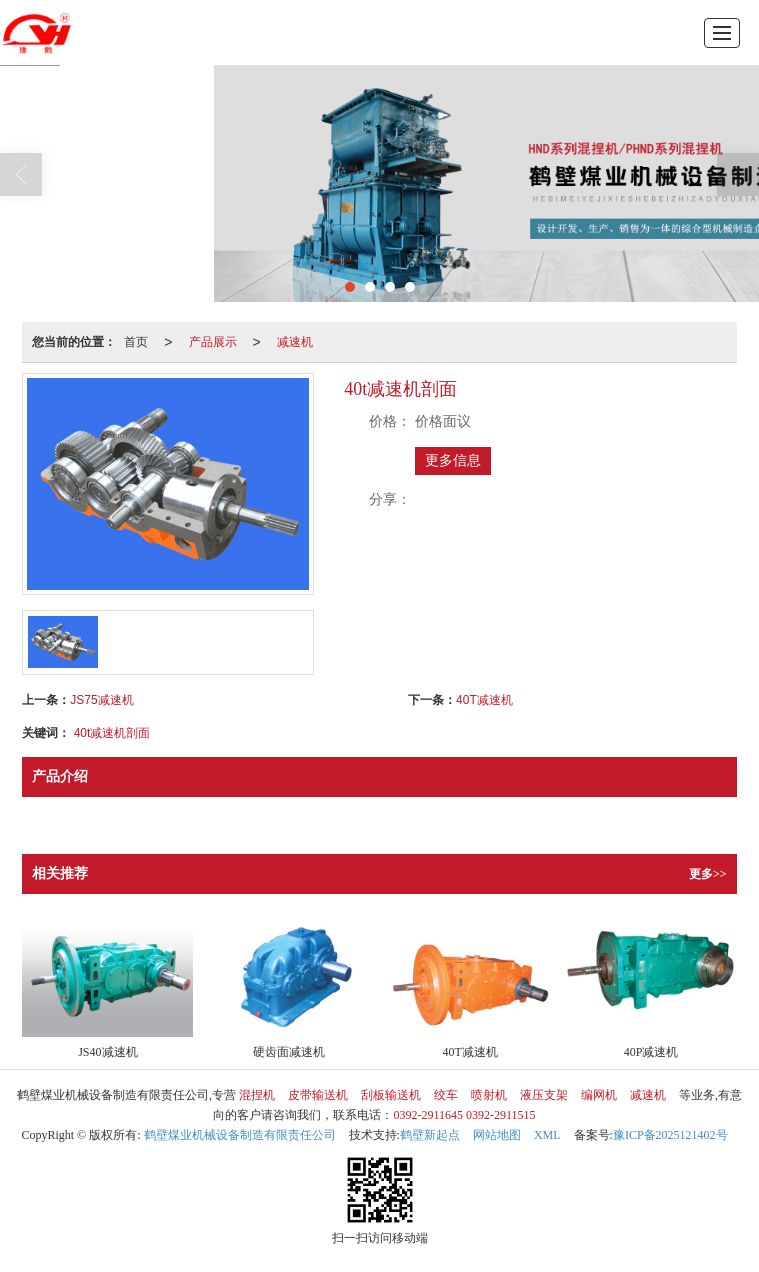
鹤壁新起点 (430, 1135)
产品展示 (213, 342)
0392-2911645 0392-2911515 (464, 1115)
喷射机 (489, 1095)
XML (547, 1135)
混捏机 (257, 1095)
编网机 (599, 1095)
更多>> (708, 874)
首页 (136, 342)
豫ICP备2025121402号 (670, 1135)
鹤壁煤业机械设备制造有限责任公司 (240, 1135)
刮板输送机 (391, 1095)
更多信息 (453, 460)
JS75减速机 (101, 700)
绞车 (446, 1095)
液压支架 (544, 1095)
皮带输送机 (318, 1095)
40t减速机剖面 (112, 733)
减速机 (295, 342)
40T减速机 (484, 700)
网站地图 (497, 1135)
